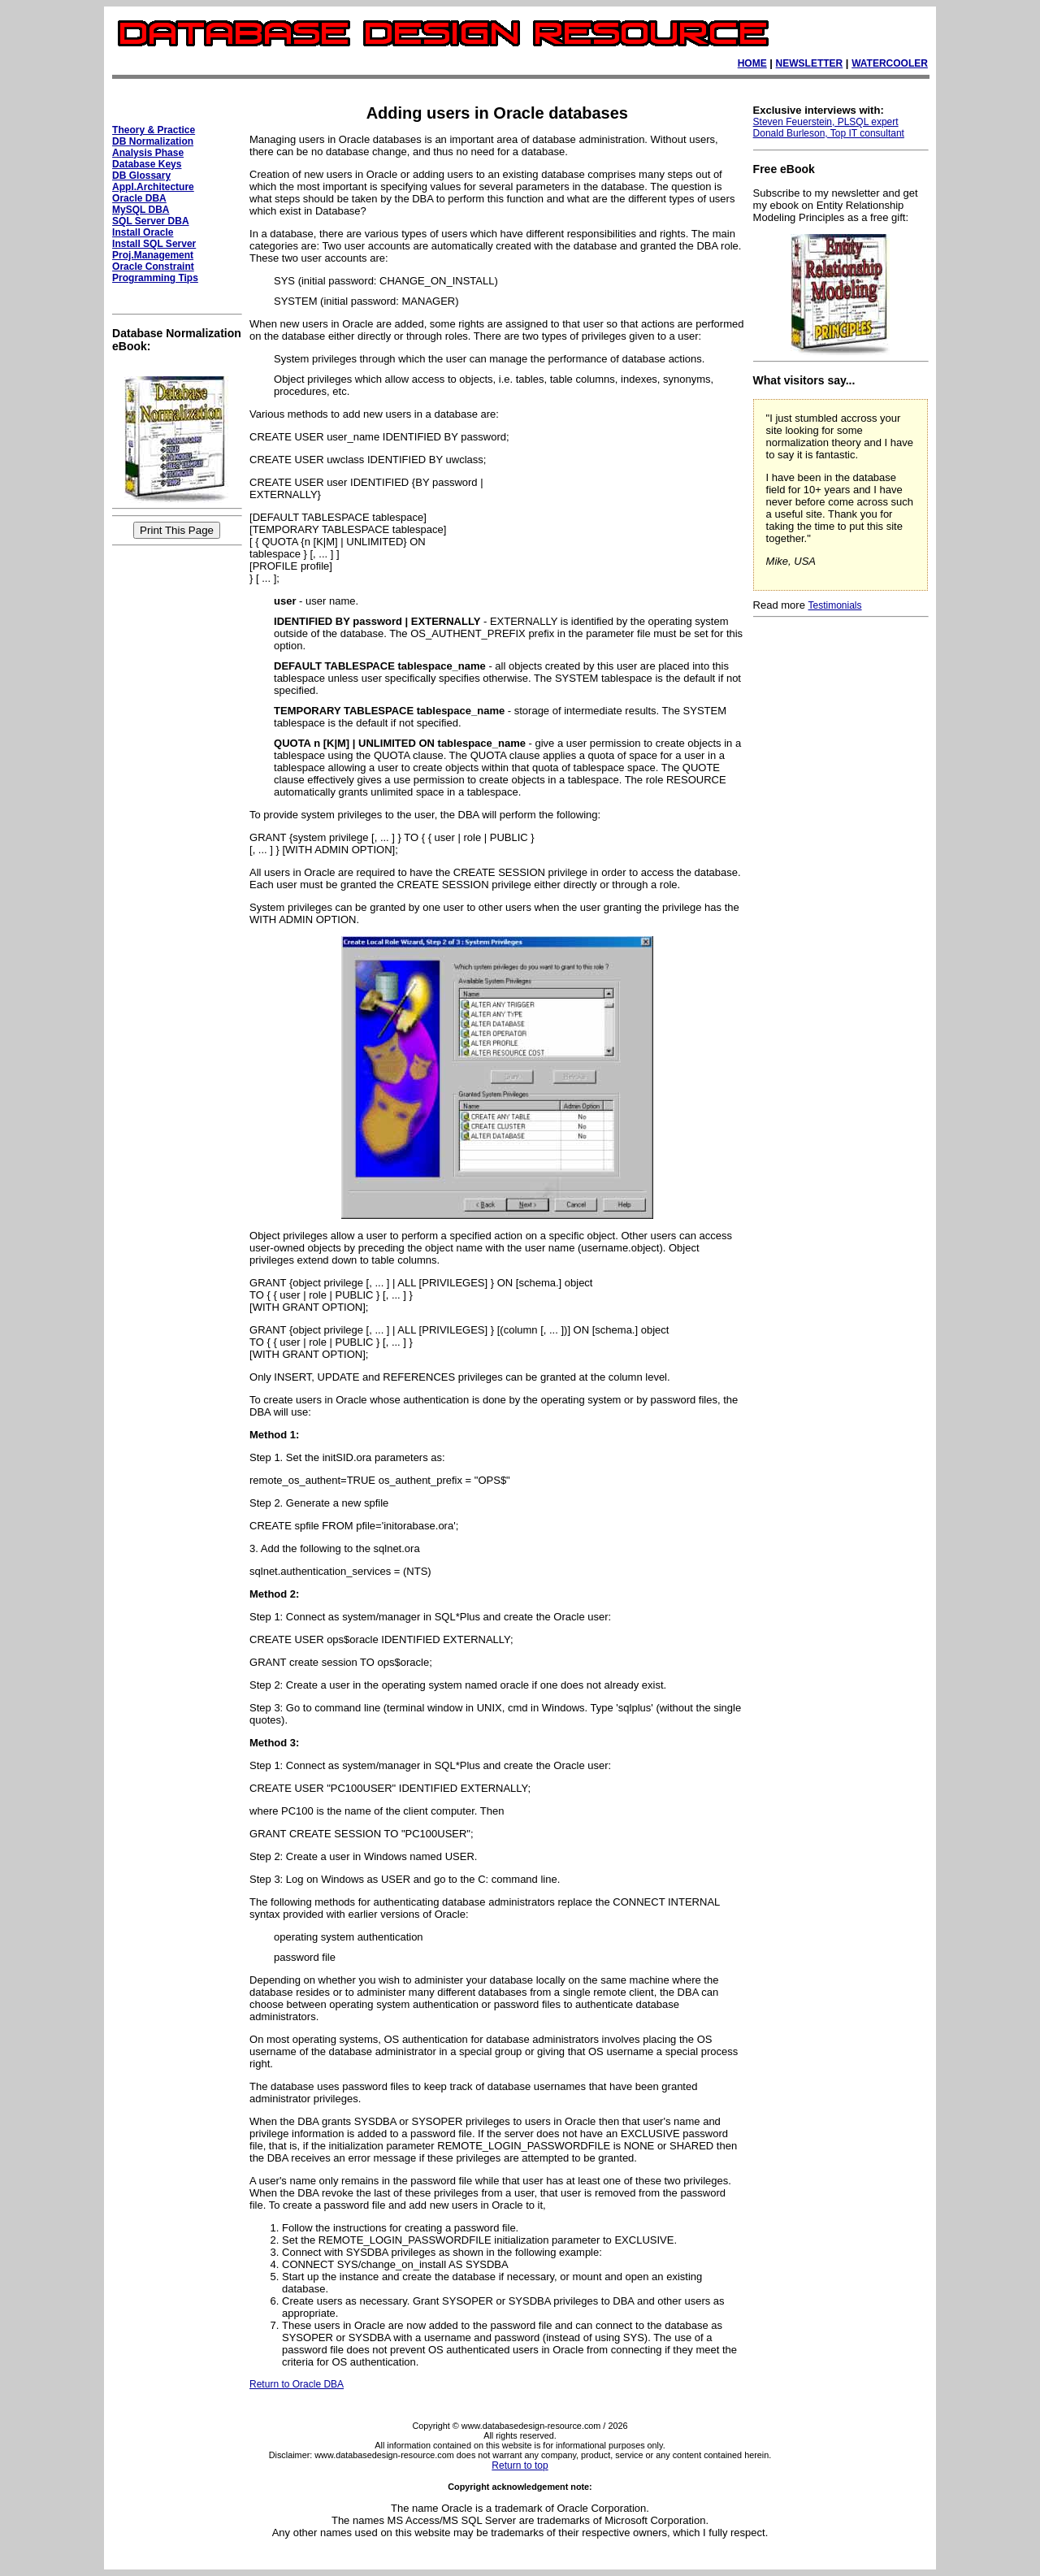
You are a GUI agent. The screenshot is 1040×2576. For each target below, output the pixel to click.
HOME (752, 63)
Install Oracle (142, 232)
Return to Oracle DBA (296, 2384)
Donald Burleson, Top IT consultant (828, 133)
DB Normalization (152, 141)
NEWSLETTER (809, 63)
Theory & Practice (153, 130)
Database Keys (146, 164)
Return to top (520, 2465)
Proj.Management (152, 255)
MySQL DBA (140, 209)
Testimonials (835, 605)
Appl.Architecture (153, 187)
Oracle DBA (139, 198)
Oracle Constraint (153, 266)
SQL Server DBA (150, 221)
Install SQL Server (154, 243)
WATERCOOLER (890, 63)
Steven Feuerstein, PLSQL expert (826, 122)
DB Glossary (141, 175)
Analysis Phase (148, 152)
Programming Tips (155, 278)
